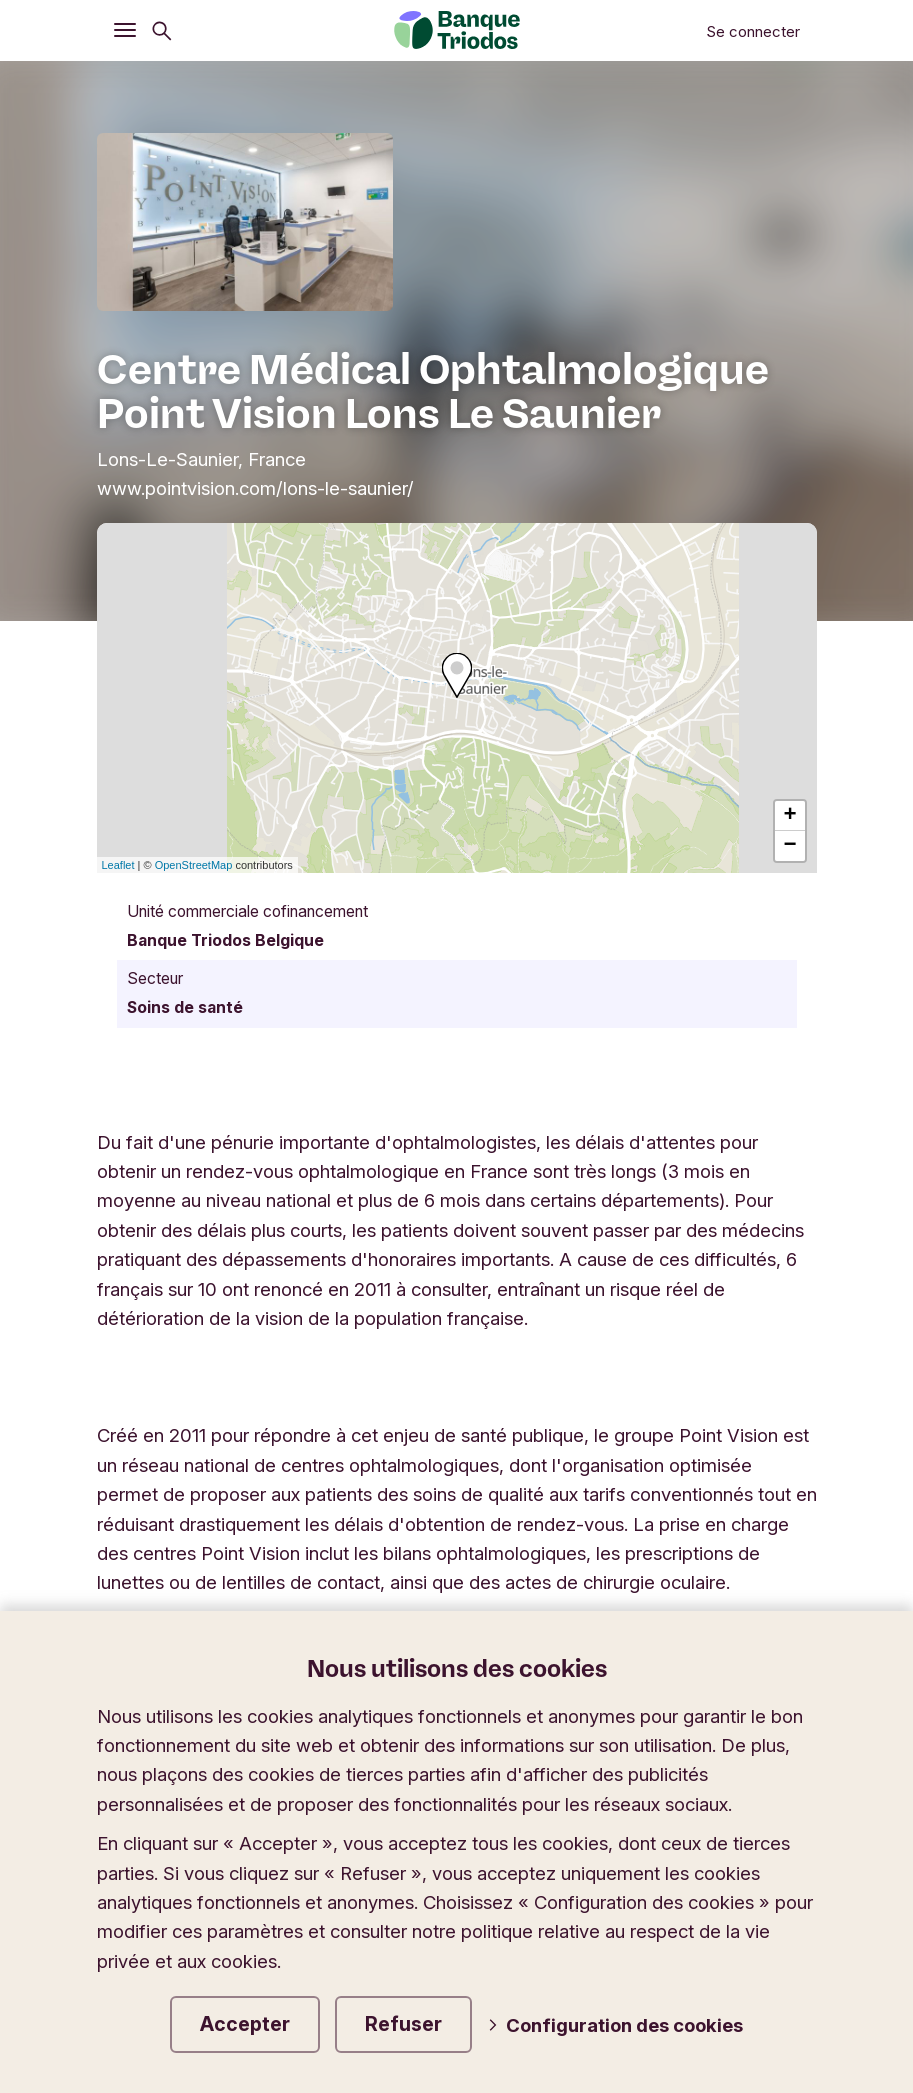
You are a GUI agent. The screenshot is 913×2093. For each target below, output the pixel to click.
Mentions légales (178, 2040)
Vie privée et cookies (583, 2040)
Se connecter (753, 31)
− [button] (789, 846)
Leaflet (118, 865)
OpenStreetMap (194, 865)
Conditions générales (371, 2040)
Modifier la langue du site (591, 1810)
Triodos (146, 1810)
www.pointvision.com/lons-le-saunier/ (255, 488)
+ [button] (789, 816)
